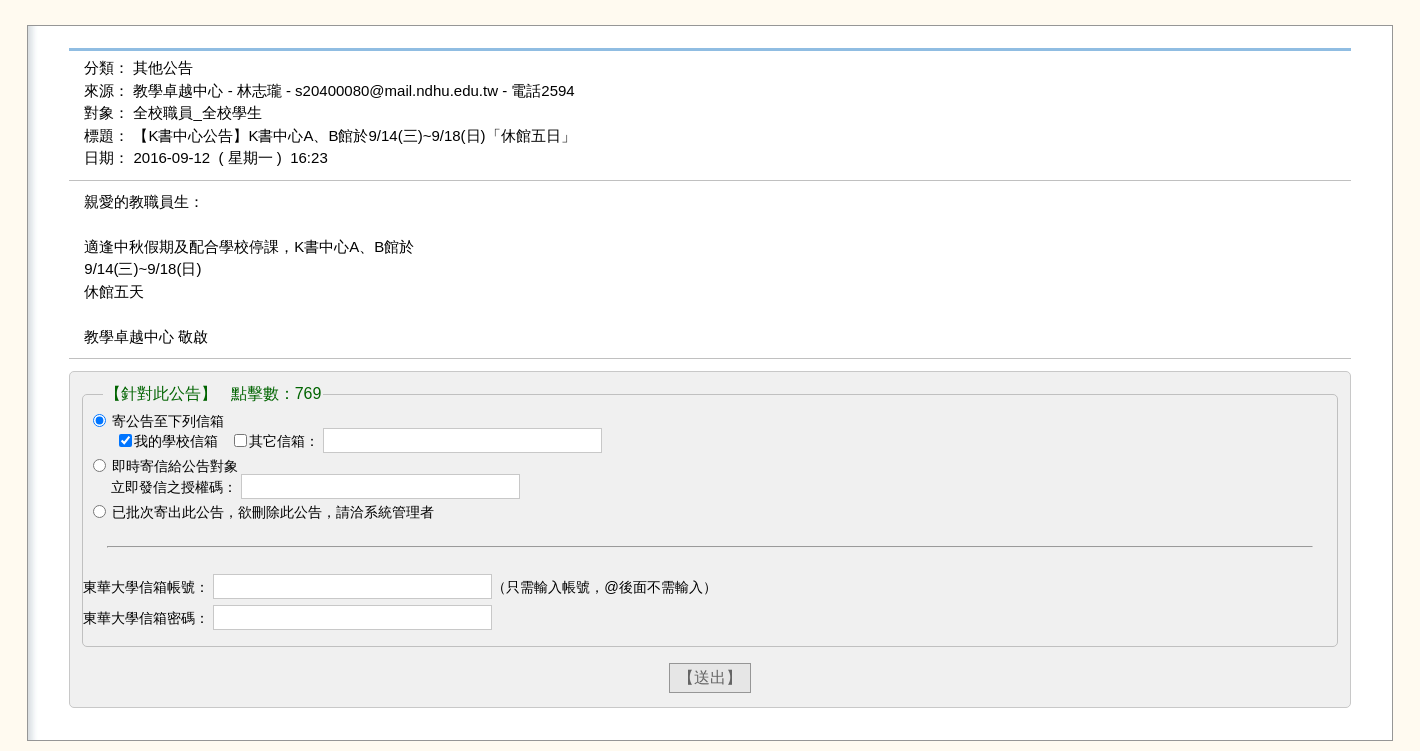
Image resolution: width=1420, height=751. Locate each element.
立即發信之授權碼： (174, 487)
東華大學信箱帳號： (146, 587)
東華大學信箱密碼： (146, 618)
